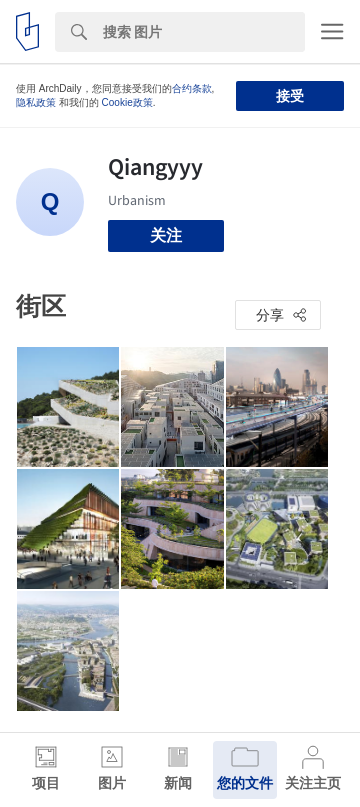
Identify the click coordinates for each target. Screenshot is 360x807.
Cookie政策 (127, 102)
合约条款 (192, 88)
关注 (166, 235)
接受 (290, 96)
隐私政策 (36, 102)
